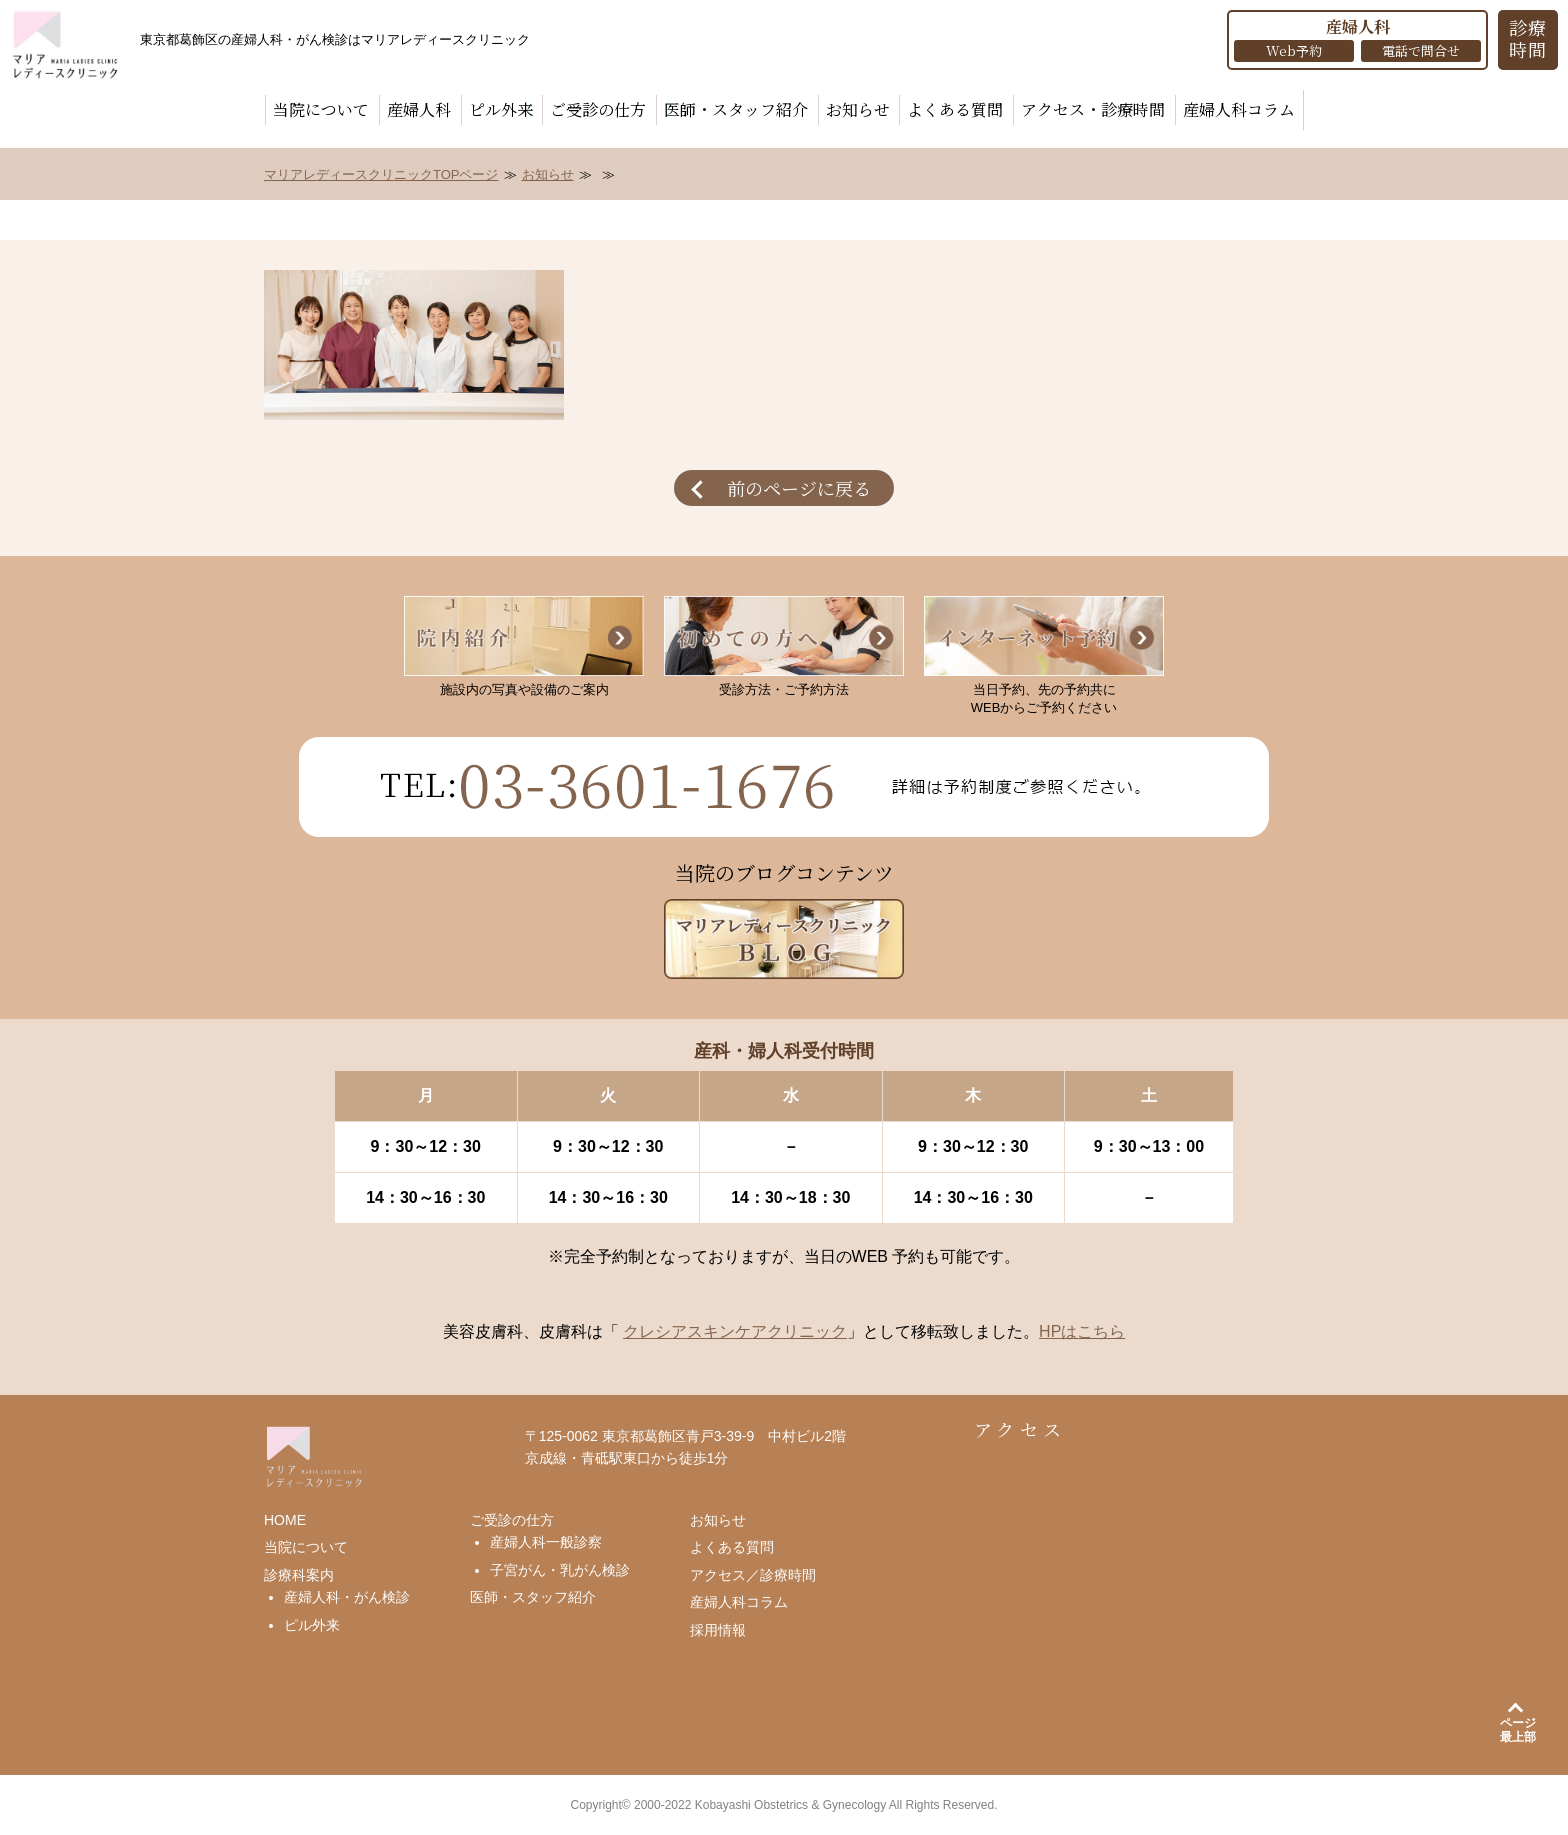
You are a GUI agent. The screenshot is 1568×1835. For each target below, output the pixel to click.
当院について (321, 109)
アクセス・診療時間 (1093, 109)
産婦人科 (419, 109)
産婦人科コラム (1239, 109)
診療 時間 (1528, 38)
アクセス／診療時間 (753, 1575)
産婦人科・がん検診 (347, 1597)
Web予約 (1294, 50)
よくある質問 (955, 109)
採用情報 (718, 1630)
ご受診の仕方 (598, 109)
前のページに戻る (799, 488)
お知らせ (858, 109)
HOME (285, 1520)
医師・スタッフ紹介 (736, 109)
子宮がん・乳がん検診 (560, 1570)
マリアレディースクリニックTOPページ (381, 174)
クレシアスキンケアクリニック (735, 1331)
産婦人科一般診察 (546, 1542)
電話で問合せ (1421, 50)
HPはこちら (1082, 1331)
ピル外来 (501, 109)
